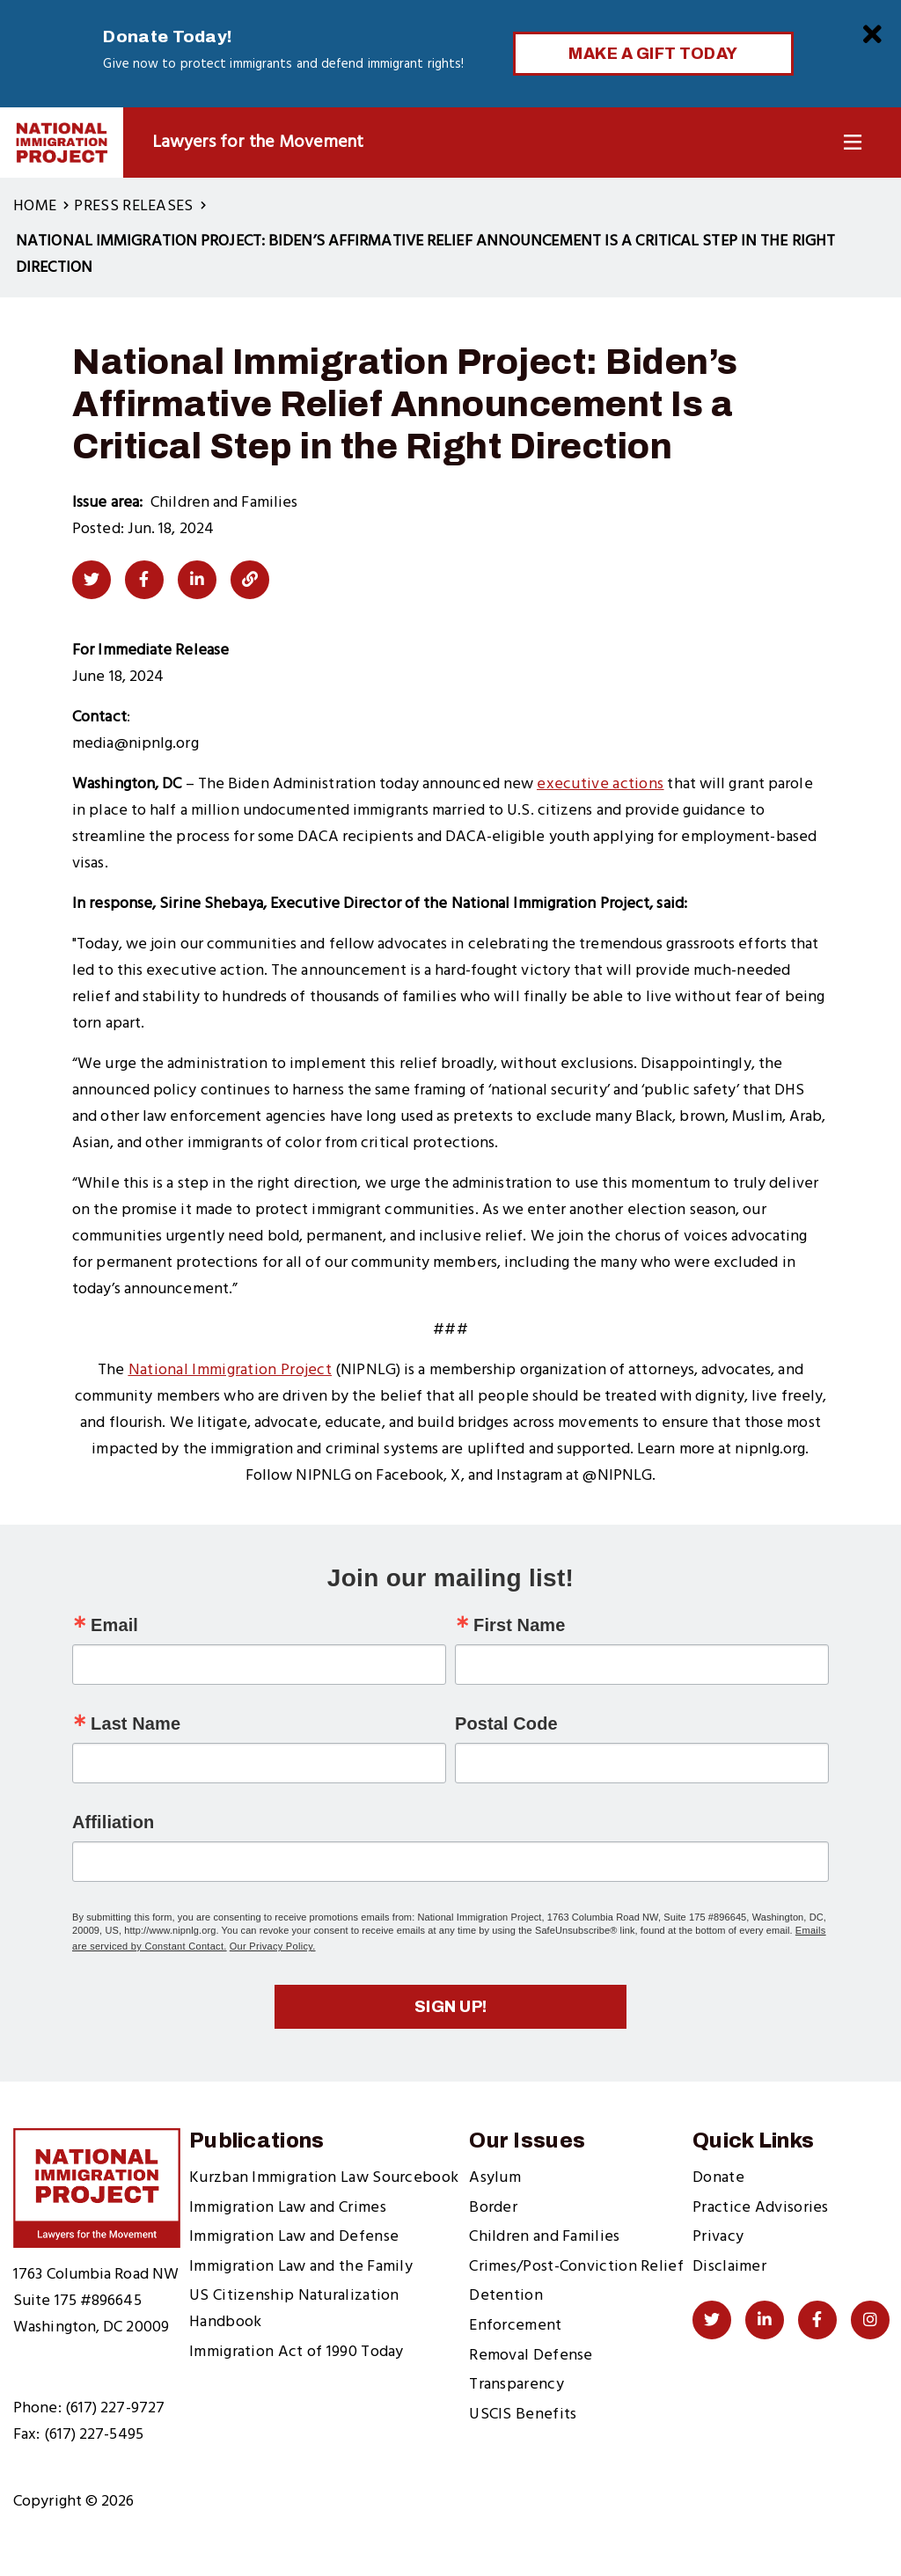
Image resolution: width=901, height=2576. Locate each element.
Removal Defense (531, 2355)
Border (493, 2208)
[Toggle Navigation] (852, 143)
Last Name (135, 1723)
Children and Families (544, 2237)
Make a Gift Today (653, 53)
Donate (718, 2178)
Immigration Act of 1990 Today (296, 2352)
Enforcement (515, 2325)
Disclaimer (729, 2267)
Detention (506, 2296)
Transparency (516, 2384)
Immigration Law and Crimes (287, 2208)
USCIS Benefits (522, 2414)
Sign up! (450, 2007)
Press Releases (133, 206)
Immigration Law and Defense (294, 2237)
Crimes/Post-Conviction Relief (576, 2267)
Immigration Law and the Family (301, 2267)
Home (34, 206)
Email (114, 1625)
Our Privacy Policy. (273, 1946)
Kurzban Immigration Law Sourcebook (323, 2178)
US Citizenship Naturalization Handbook (294, 2309)
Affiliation (113, 1822)
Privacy (718, 2237)
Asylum (495, 2178)
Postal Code (506, 1723)
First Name (519, 1625)
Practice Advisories (760, 2208)
